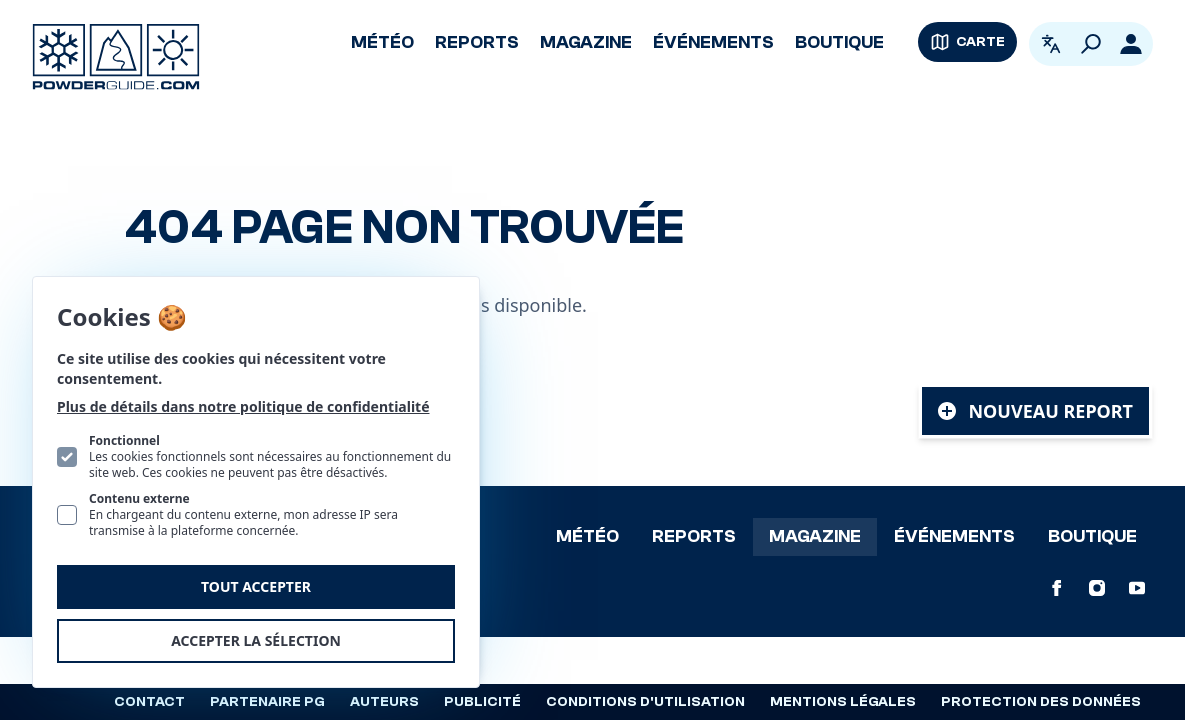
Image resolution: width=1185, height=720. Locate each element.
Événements (713, 42)
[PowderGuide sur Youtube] (1137, 588)
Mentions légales (843, 702)
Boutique (839, 42)
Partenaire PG (267, 702)
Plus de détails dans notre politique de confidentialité (243, 406)
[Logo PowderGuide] (116, 57)
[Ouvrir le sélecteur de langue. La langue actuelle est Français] (1051, 44)
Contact (149, 702)
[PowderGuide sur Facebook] (1057, 588)
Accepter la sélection (256, 640)
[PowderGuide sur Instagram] (1097, 588)
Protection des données (1041, 702)
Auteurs (384, 702)
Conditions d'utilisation (645, 702)
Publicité (482, 702)
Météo (382, 42)
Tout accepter (256, 586)
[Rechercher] (1091, 44)
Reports (477, 42)
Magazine (586, 42)
